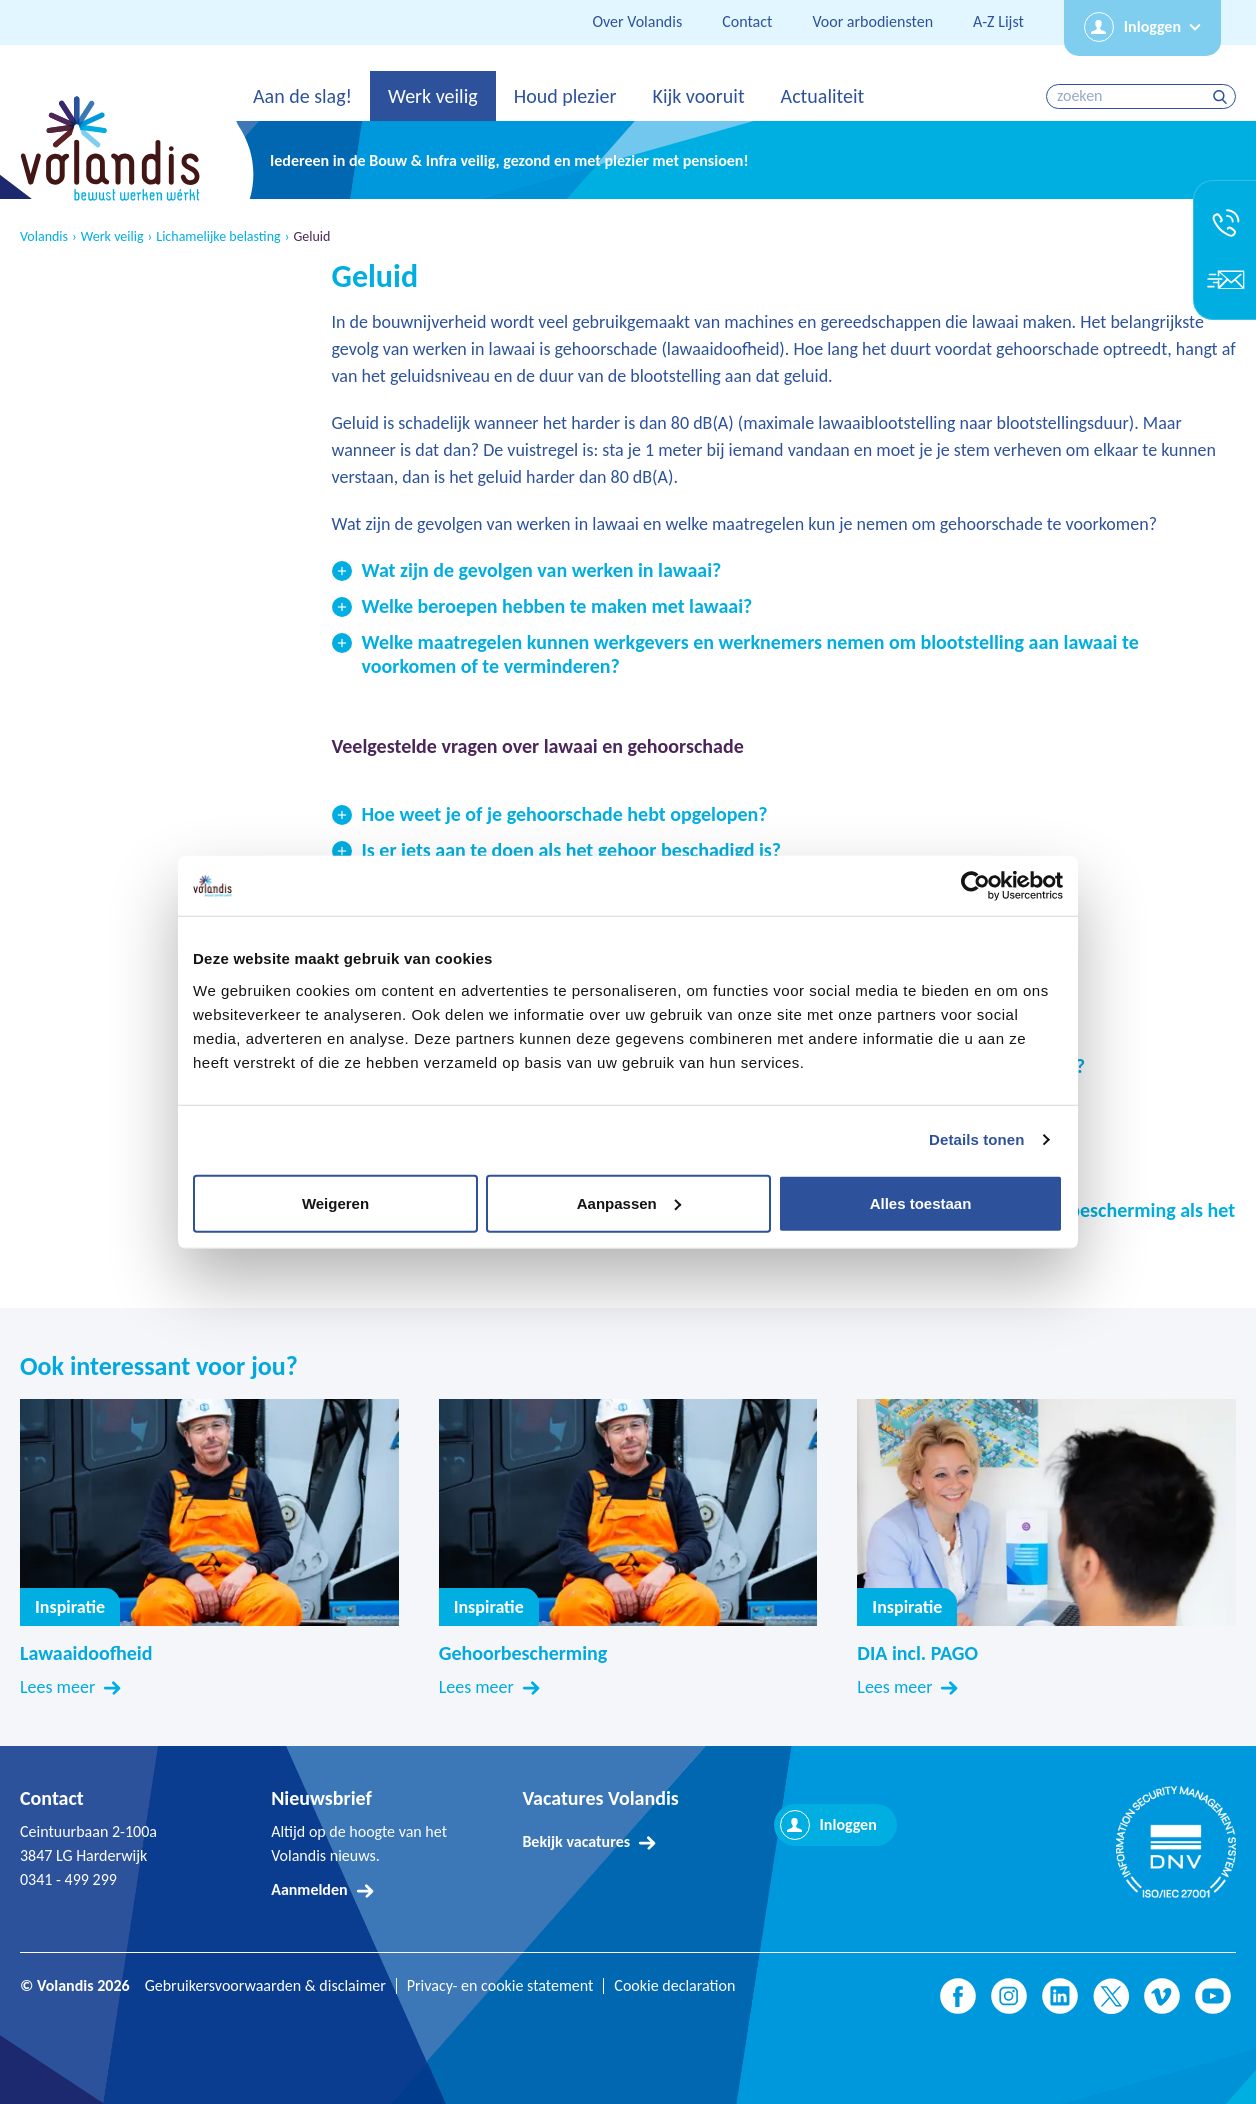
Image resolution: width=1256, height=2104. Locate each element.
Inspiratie (70, 1607)
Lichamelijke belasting (218, 237)
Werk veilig (433, 96)
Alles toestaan (921, 1202)
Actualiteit (823, 96)
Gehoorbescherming (523, 1653)
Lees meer (57, 1687)
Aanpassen (629, 1202)
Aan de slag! (302, 96)
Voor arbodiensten (872, 21)
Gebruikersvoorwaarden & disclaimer (265, 1986)
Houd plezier (565, 96)
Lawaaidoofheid (86, 1653)
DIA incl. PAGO (917, 1653)
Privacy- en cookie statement (500, 1986)
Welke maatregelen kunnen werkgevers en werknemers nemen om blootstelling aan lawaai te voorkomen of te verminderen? (750, 654)
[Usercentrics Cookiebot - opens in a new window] (975, 886)
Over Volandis (637, 21)
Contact (747, 21)
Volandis (44, 237)
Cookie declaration (674, 1986)
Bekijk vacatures (576, 1841)
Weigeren (335, 1202)
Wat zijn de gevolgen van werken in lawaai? (542, 570)
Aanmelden (309, 1889)
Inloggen (1152, 26)
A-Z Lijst (998, 21)
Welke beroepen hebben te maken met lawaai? (557, 606)
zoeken (1222, 96)
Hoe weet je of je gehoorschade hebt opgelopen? (565, 814)
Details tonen (976, 1139)
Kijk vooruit (698, 96)
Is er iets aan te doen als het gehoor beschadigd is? (572, 850)
